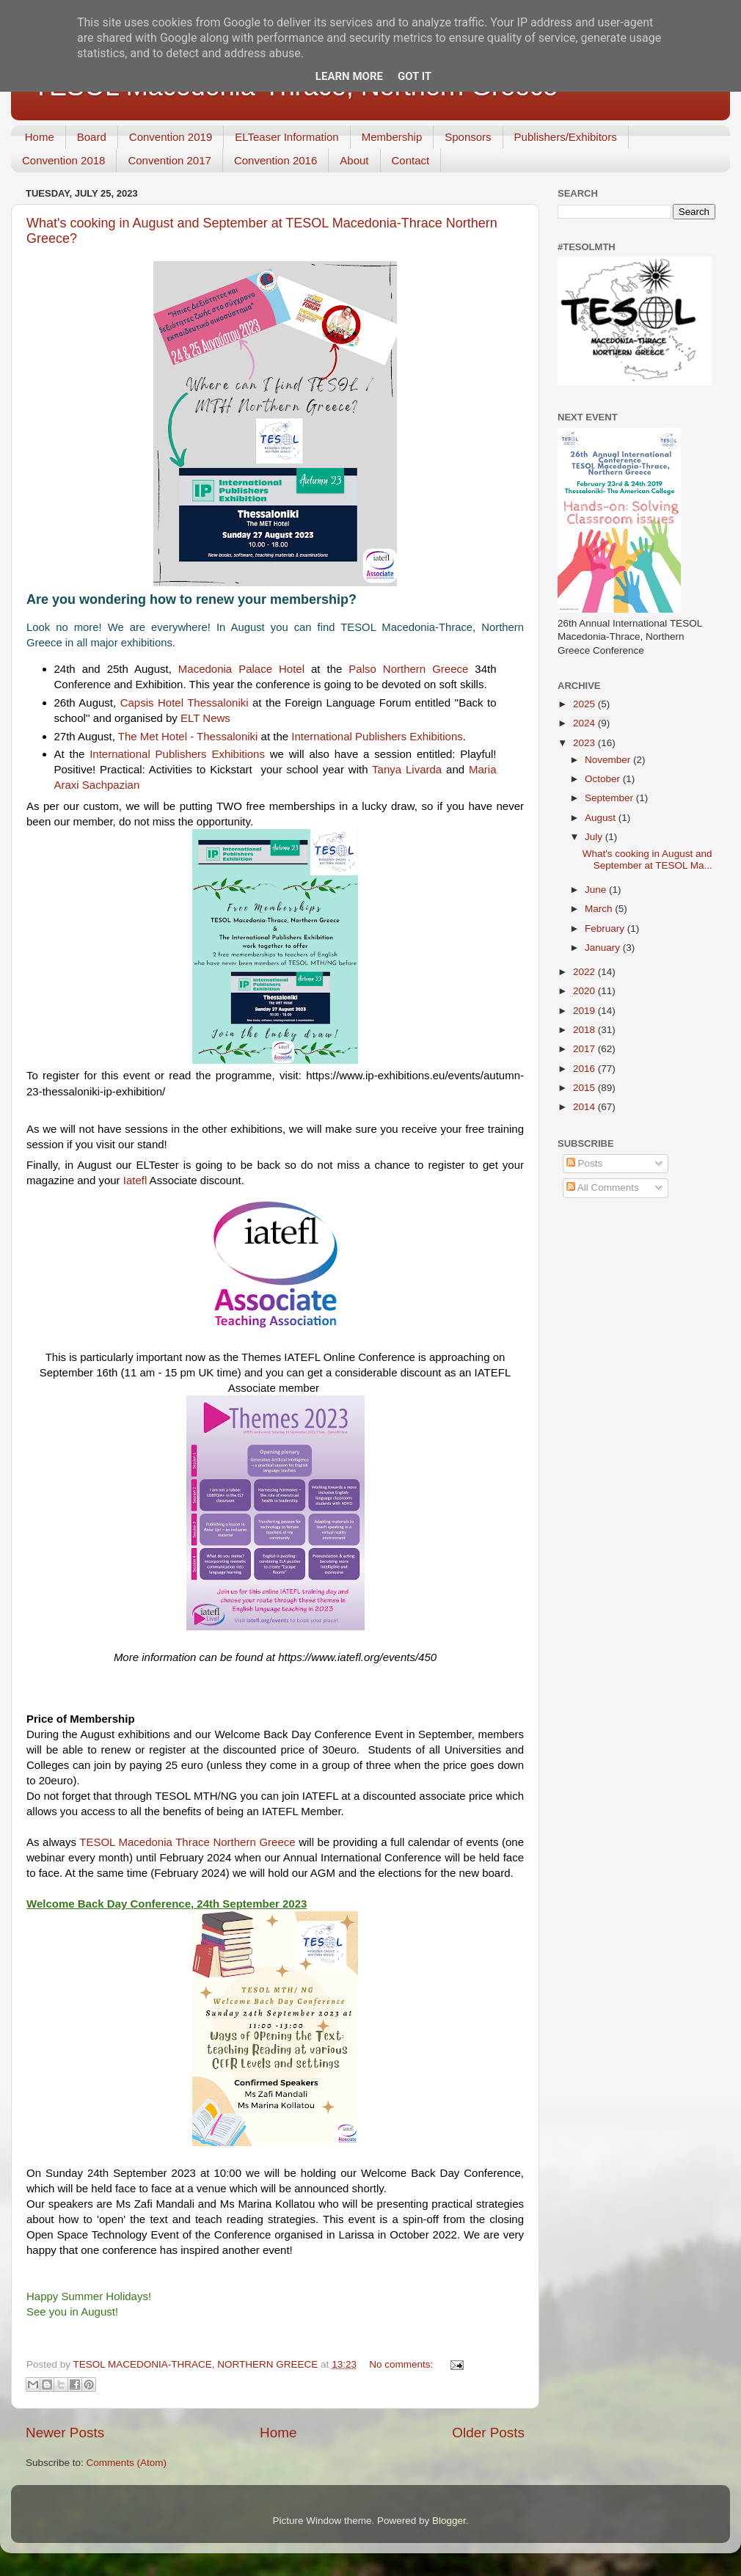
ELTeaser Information (286, 137)
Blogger (449, 2520)
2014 (585, 1106)
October (604, 778)
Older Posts (488, 2432)
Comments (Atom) (127, 2462)
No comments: (402, 2364)
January (604, 947)
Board (91, 137)
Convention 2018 (63, 160)
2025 (585, 703)
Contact (411, 160)
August (601, 817)
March (600, 908)
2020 (585, 990)
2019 (585, 1010)
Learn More (349, 76)
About (354, 160)
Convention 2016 (275, 160)
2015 (585, 1087)
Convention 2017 (169, 160)
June (597, 889)
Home (39, 137)
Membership (392, 137)
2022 (585, 971)
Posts (584, 1163)
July (595, 836)
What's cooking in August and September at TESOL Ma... (647, 859)
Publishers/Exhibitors (565, 137)
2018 (585, 1029)
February (606, 928)
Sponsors (468, 137)
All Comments (602, 1187)
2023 (585, 742)
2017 (585, 1048)
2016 (585, 1068)
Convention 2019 (170, 137)
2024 (585, 723)
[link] (241, 669)
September (610, 797)
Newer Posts (65, 2432)
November (609, 759)
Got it (414, 76)
